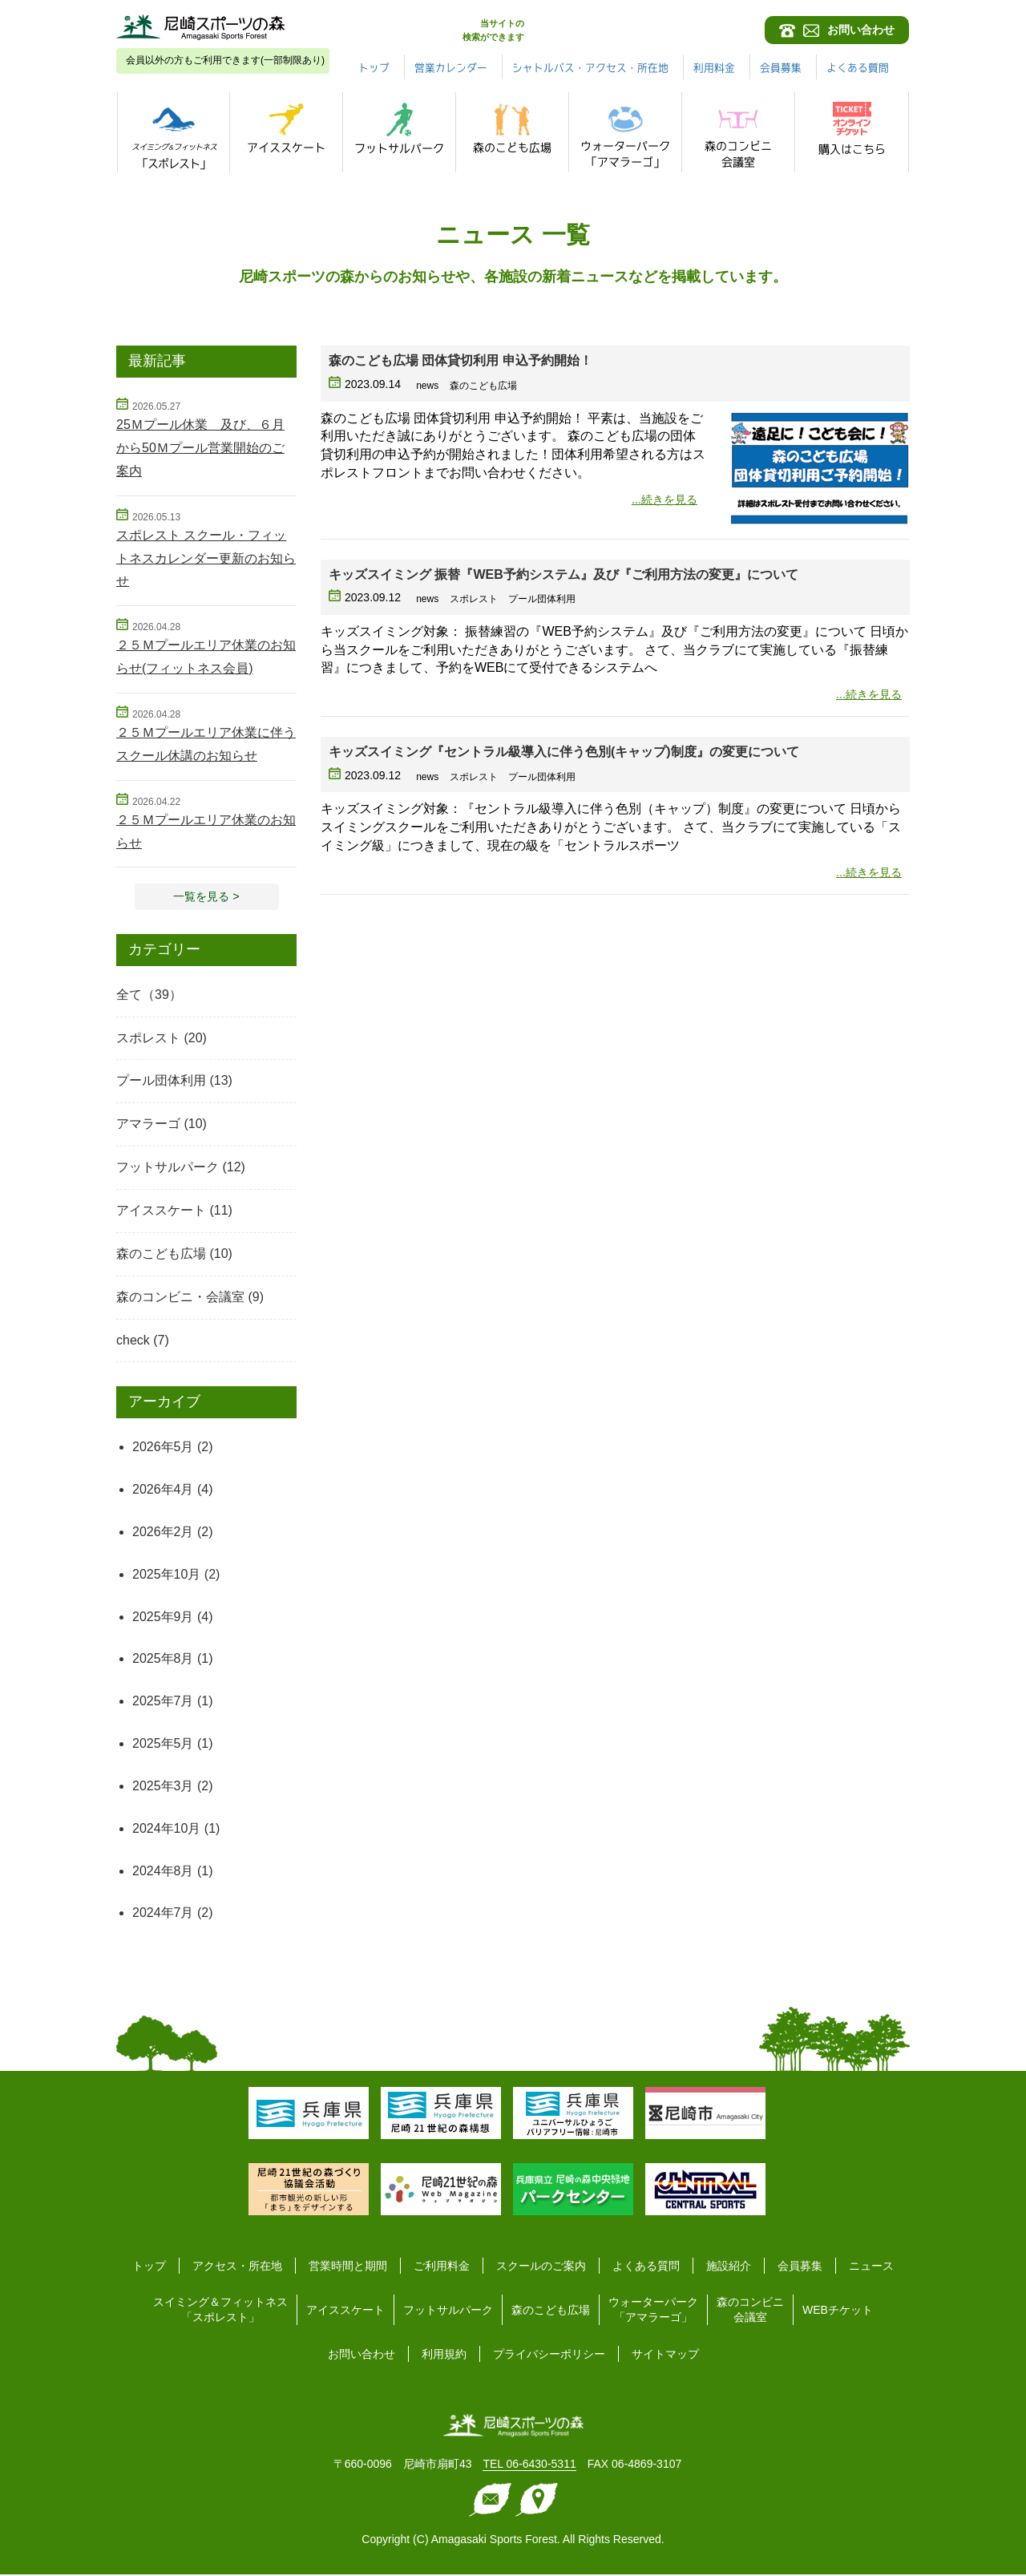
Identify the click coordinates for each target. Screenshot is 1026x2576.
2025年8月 (163, 1661)
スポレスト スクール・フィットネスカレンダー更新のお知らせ (206, 558)
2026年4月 (163, 1491)
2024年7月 (163, 1915)
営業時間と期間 (348, 2268)
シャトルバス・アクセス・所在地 (696, 67)
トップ (466, 67)
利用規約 (444, 2356)
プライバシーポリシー (549, 2356)
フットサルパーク (167, 1168)
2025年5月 (163, 1745)
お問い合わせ (361, 2356)
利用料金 (828, 67)
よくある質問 (646, 2268)
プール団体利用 (161, 1083)
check (133, 1342)
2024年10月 (166, 1830)
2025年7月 (163, 1703)
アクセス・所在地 (237, 2268)
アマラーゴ (148, 1126)
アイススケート (161, 1212)
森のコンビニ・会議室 (180, 1298)
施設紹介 (728, 2268)
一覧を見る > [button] (206, 897)
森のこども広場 (161, 1255)
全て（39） (149, 996)
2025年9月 (163, 1618)
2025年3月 (163, 1787)
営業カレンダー (547, 67)
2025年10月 (166, 1576)
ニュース (871, 2268)
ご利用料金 (442, 2268)
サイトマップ (665, 2356)
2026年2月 (163, 1533)
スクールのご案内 (541, 2268)
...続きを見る (660, 499)
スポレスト (148, 1039)
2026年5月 (163, 1448)
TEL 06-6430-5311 (529, 2466)
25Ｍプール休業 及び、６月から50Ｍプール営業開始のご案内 (200, 448)
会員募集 (899, 67)
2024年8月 (163, 1872)
